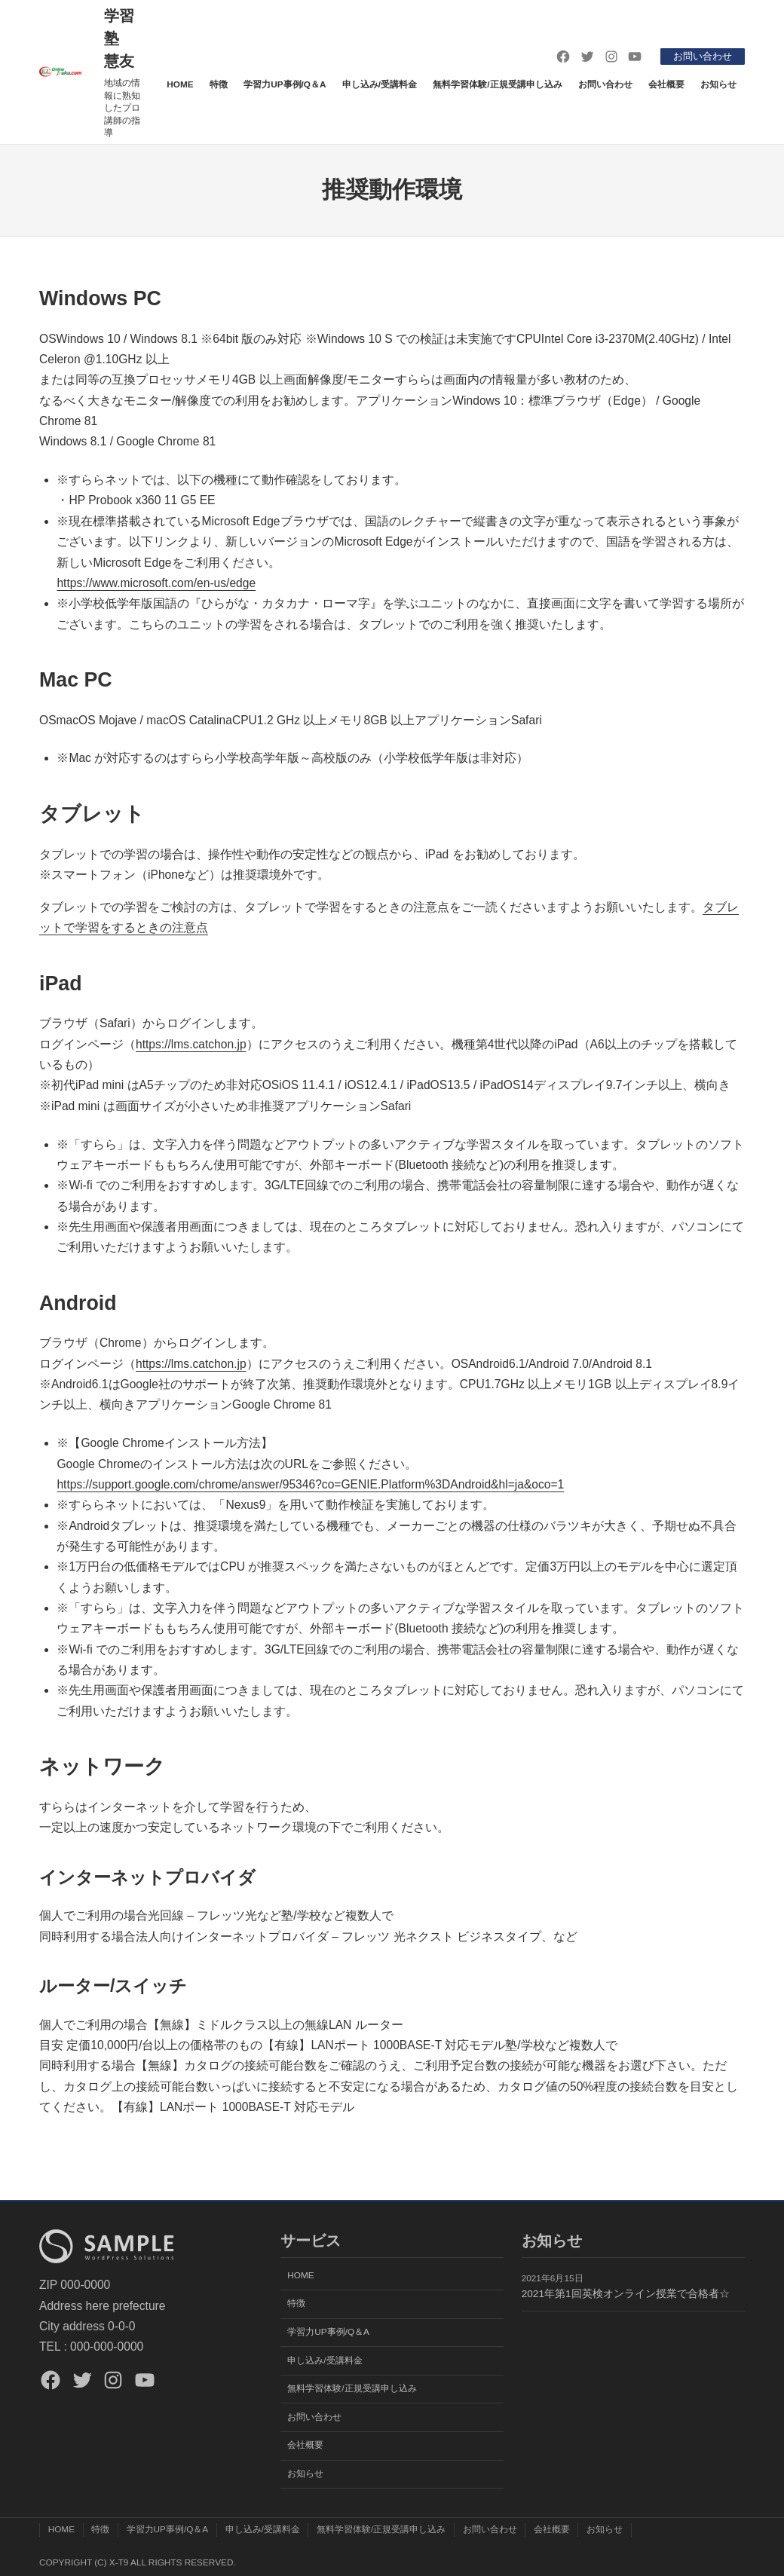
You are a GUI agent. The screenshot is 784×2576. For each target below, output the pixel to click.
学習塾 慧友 (119, 38)
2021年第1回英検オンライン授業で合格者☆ (626, 2293)
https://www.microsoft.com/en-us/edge (156, 583)
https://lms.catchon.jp (191, 1044)
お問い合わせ (699, 56)
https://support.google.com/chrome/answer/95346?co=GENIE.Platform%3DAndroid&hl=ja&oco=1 (310, 1484)
